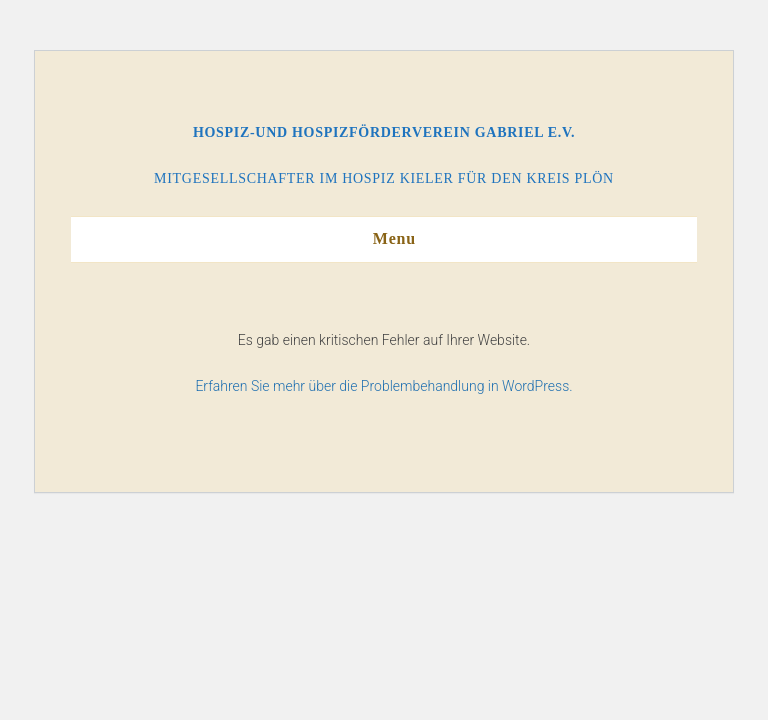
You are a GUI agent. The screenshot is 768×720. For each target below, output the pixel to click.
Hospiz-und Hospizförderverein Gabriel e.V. (384, 132)
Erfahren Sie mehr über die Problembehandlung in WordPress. (383, 386)
